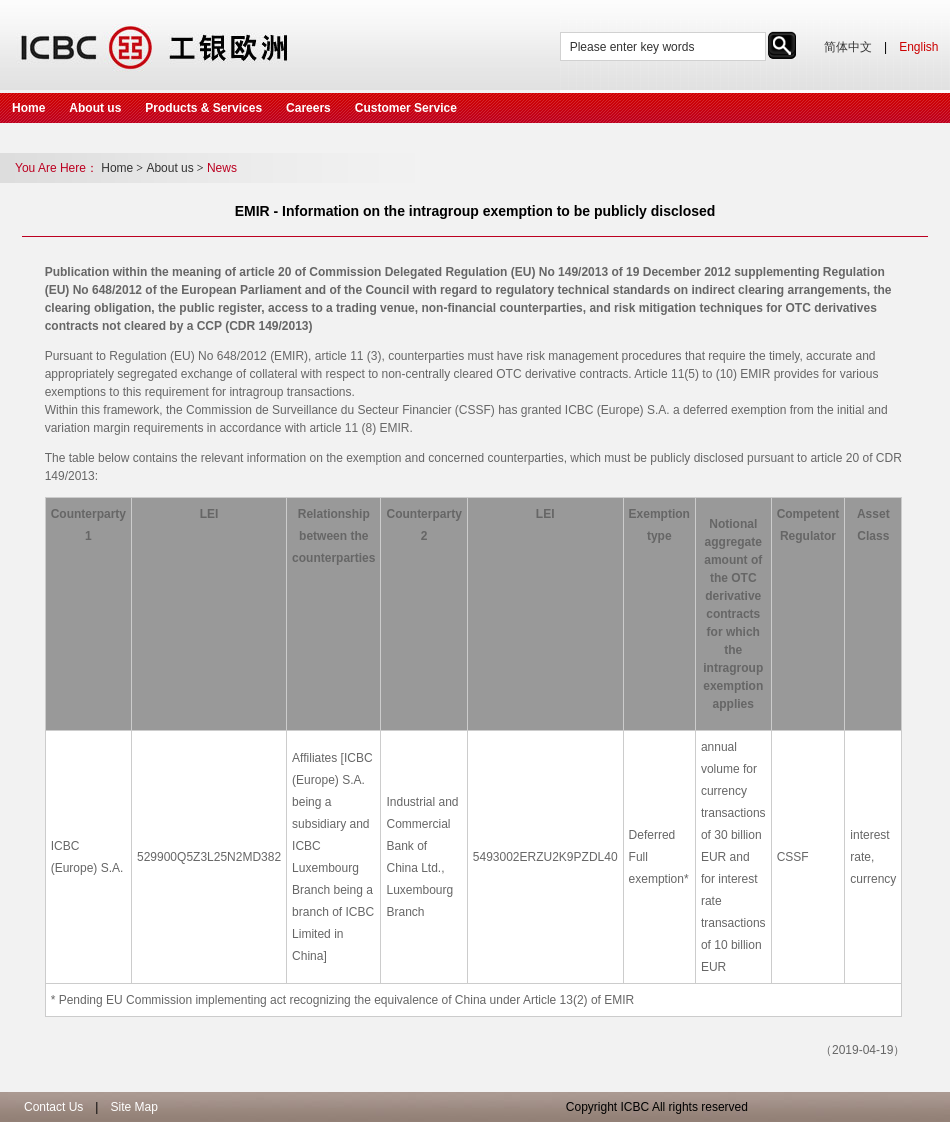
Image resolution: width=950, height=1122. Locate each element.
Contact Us (53, 1107)
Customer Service (406, 108)
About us (95, 108)
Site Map (133, 1107)
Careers (308, 108)
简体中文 (848, 47)
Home (28, 108)
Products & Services (203, 108)
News (222, 168)
